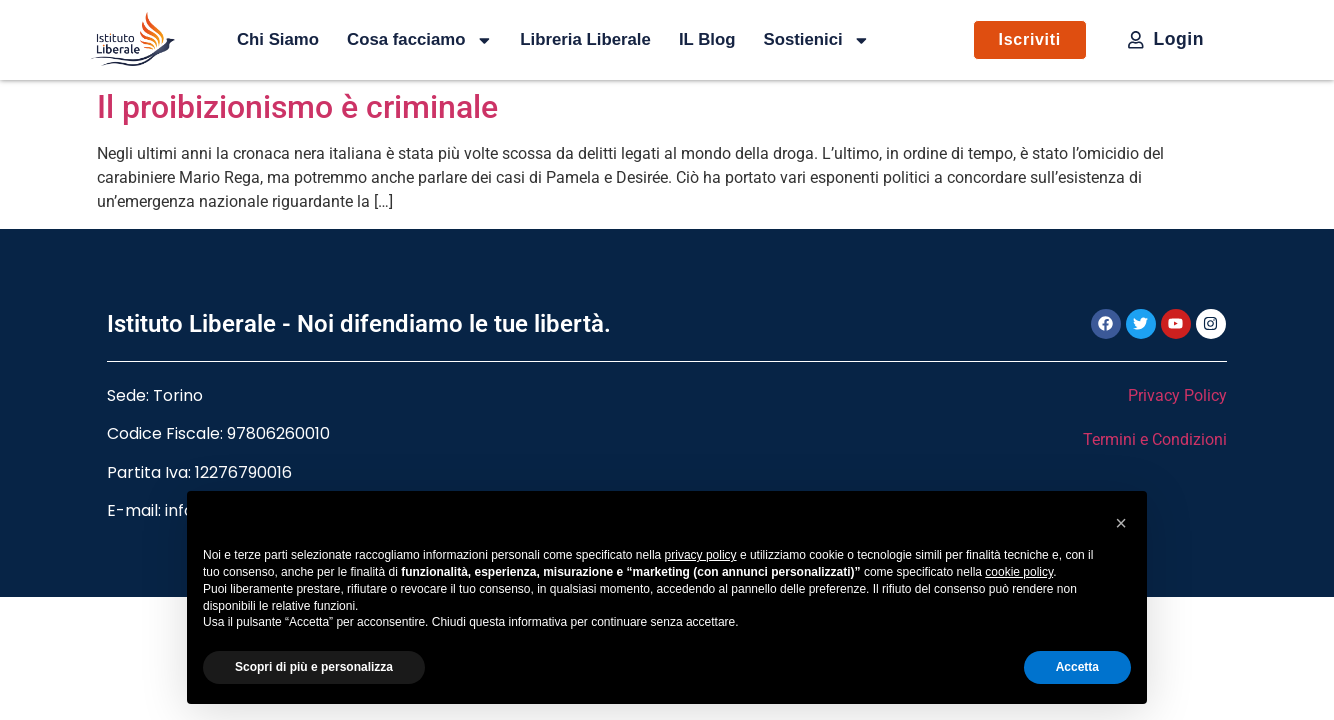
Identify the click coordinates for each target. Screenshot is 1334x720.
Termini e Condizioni (1155, 439)
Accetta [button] (1077, 667)
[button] (1121, 523)
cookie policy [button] (1019, 572)
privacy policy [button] (701, 555)
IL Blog (707, 39)
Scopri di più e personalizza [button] (314, 667)
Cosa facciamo (419, 40)
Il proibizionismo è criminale (297, 107)
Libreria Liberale (585, 39)
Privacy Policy (1177, 395)
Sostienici (816, 40)
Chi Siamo (278, 39)
